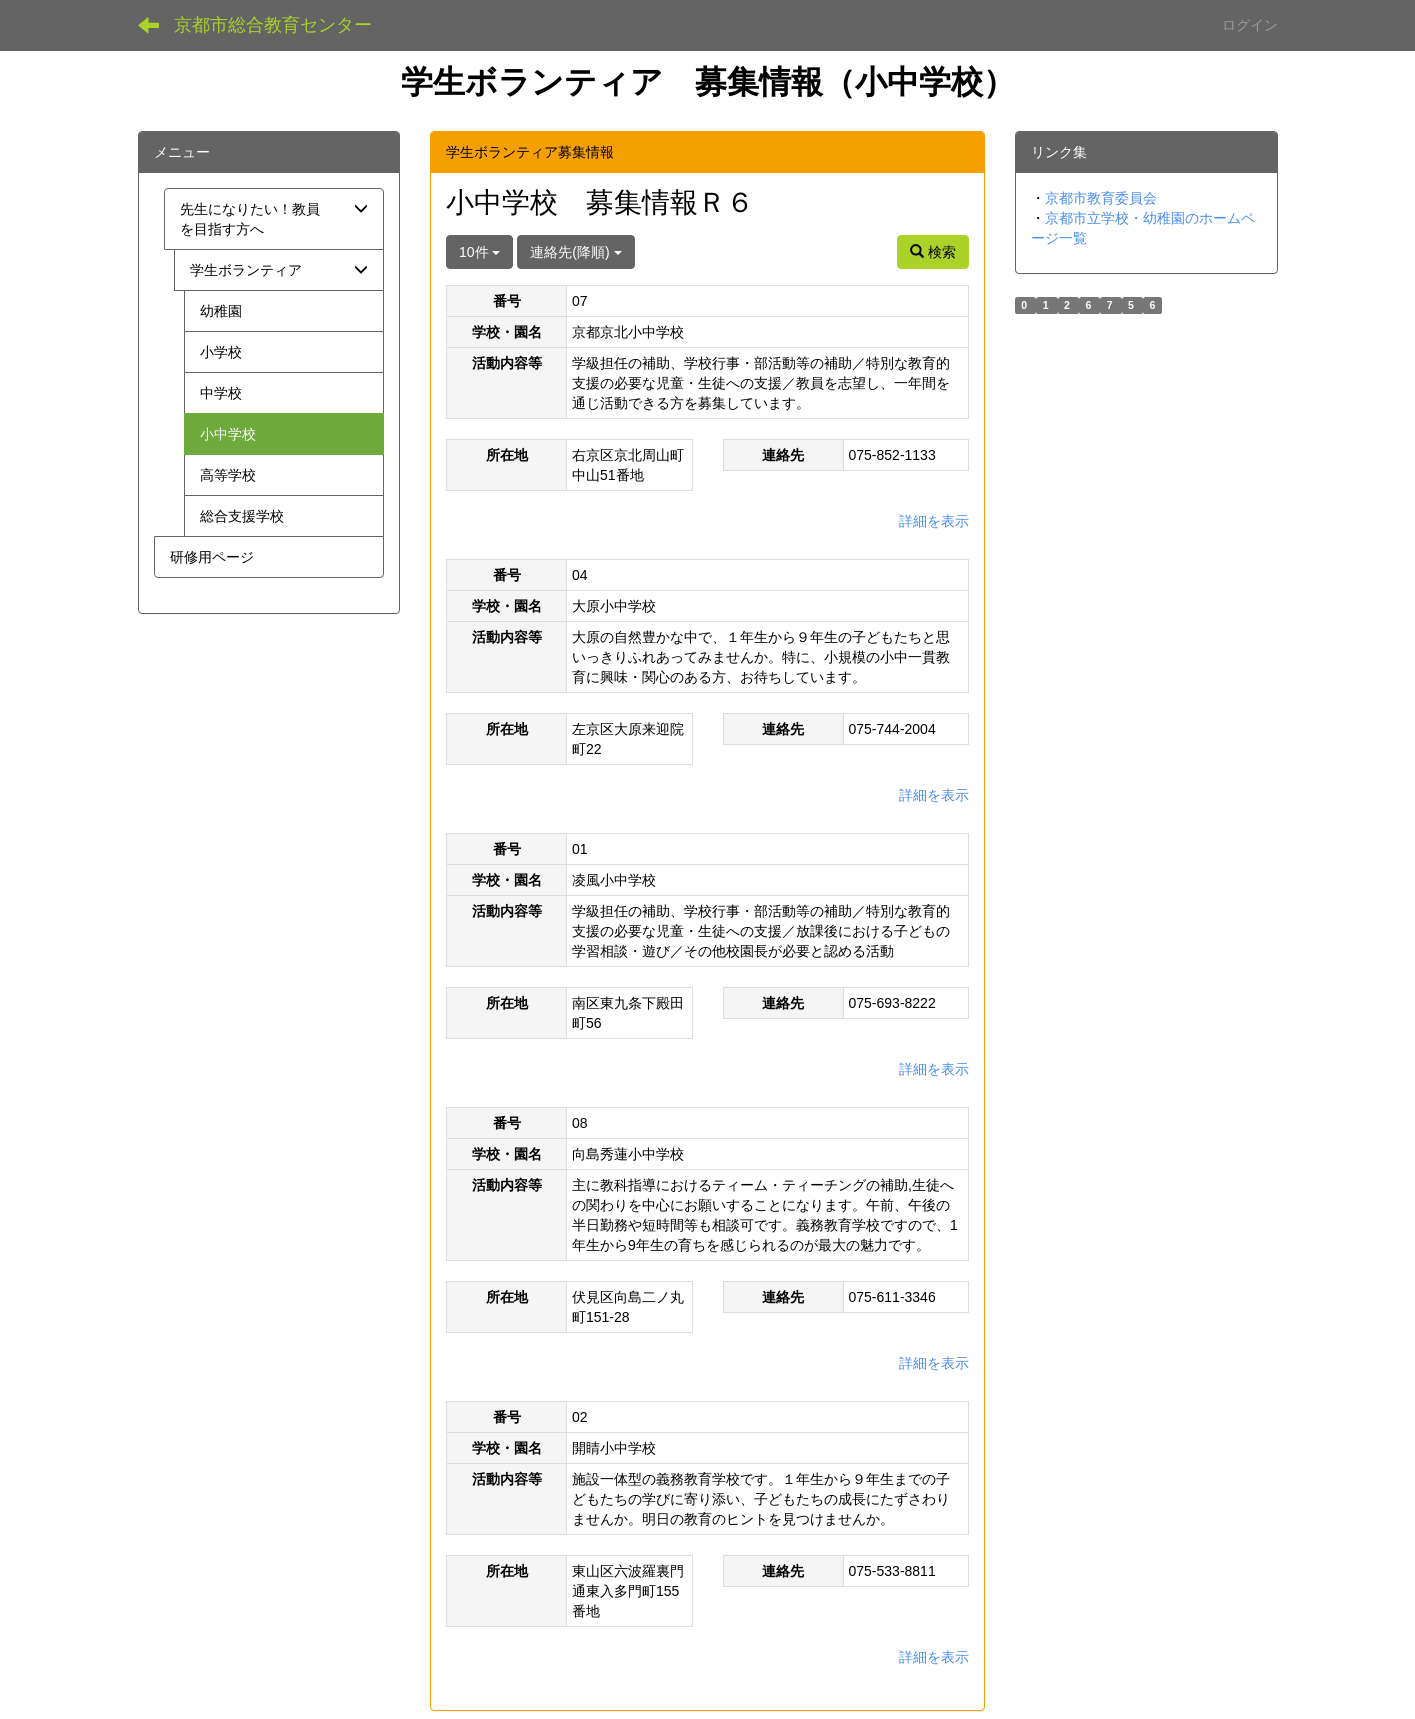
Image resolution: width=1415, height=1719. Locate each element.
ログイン (1250, 25)
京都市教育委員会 (1101, 198)
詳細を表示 (934, 521)
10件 (479, 252)
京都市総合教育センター (273, 25)
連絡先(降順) (575, 252)
